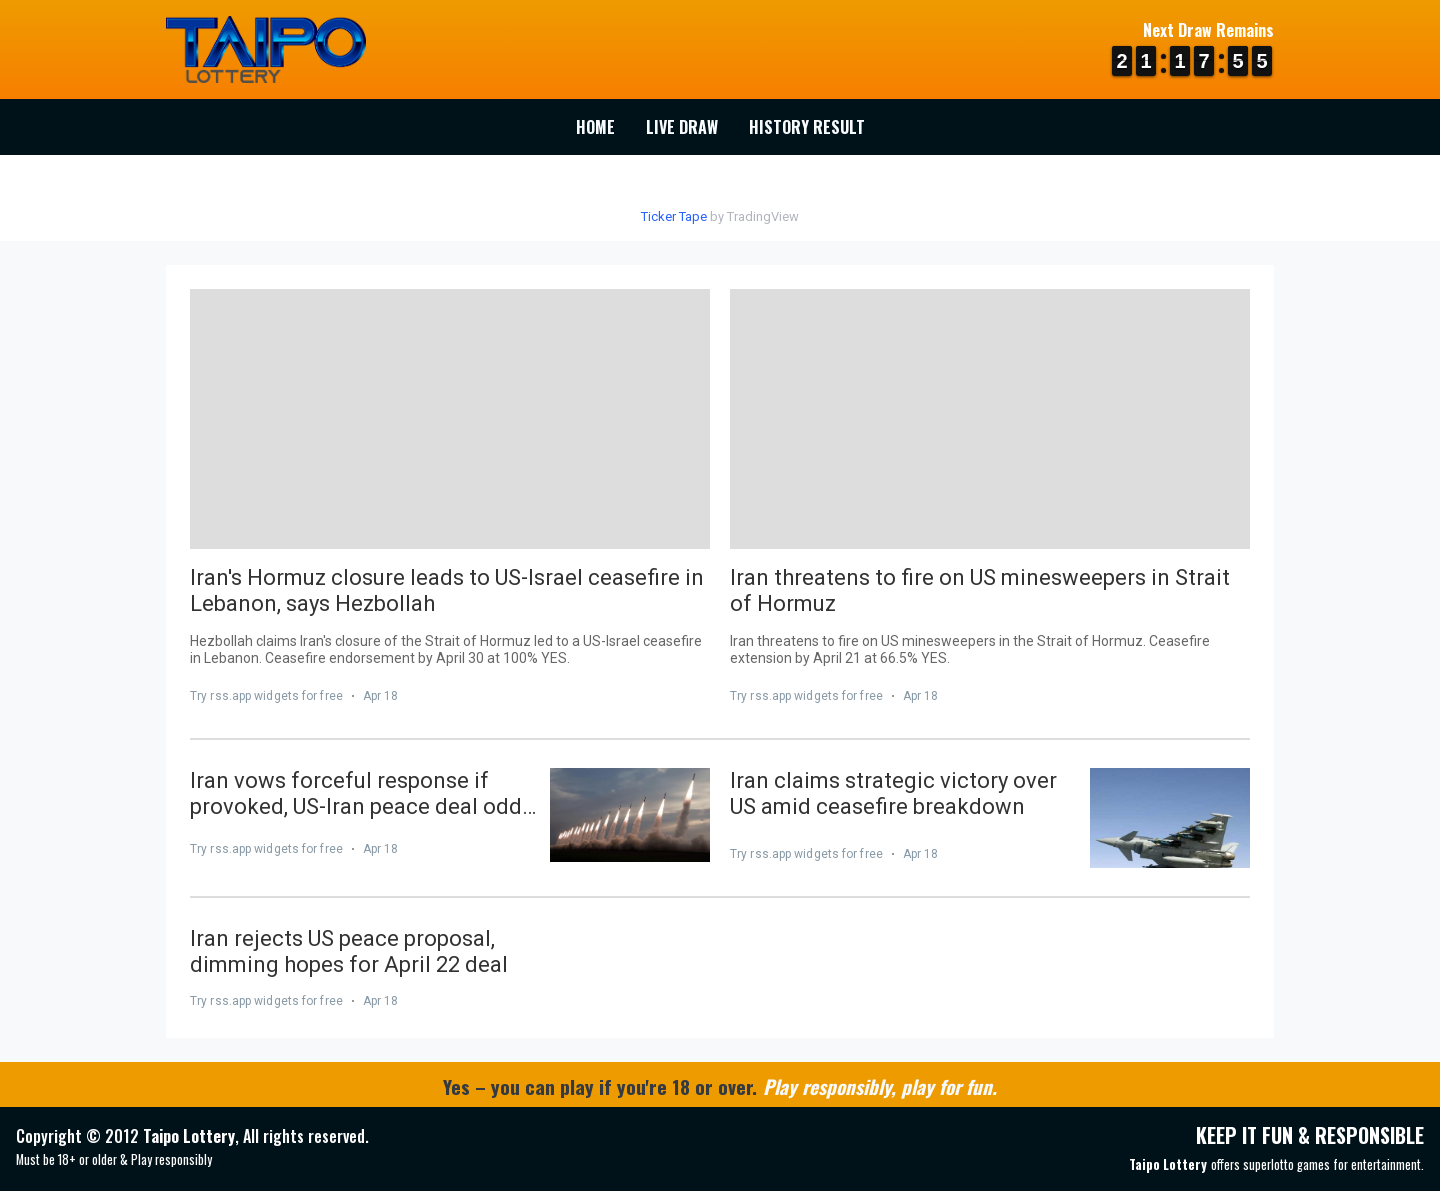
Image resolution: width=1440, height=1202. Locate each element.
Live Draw (682, 127)
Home (595, 127)
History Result (807, 127)
